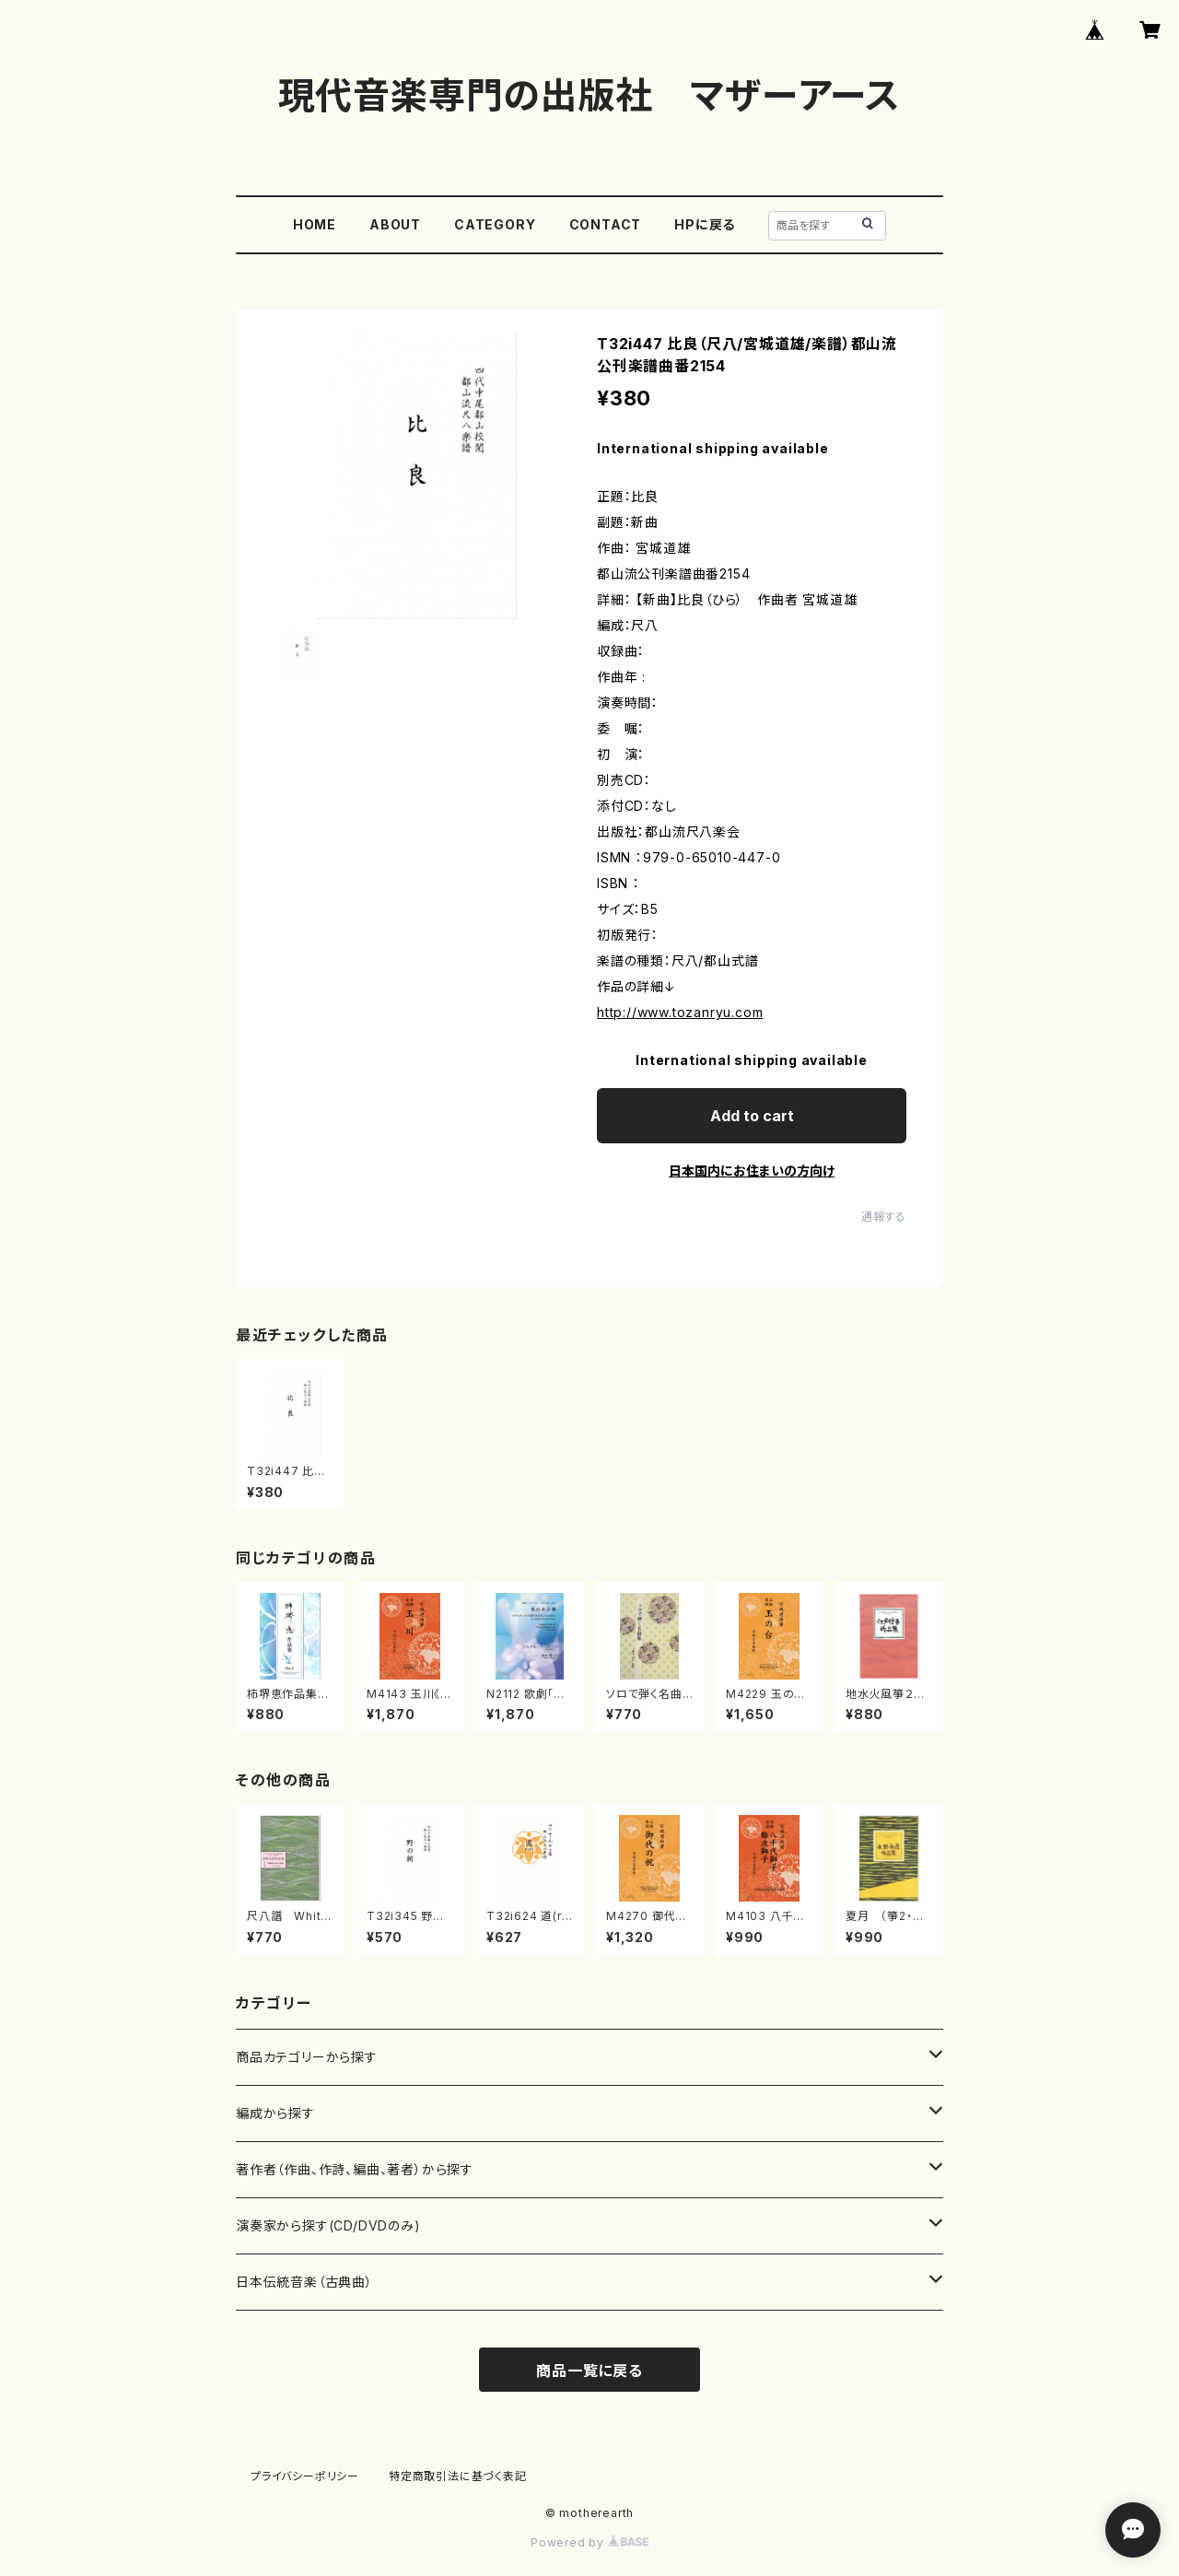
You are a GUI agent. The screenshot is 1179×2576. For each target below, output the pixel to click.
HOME (314, 224)
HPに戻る (704, 224)
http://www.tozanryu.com (680, 1012)
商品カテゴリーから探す (307, 2057)
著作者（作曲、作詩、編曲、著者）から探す (354, 2169)
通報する (883, 1217)
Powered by (589, 2542)
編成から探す (275, 2113)
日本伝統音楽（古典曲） (304, 2281)
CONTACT (605, 224)
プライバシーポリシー (305, 2476)
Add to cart (752, 1116)
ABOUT (395, 224)
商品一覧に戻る (589, 2370)
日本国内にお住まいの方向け (752, 1170)
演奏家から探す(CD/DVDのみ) (328, 2225)
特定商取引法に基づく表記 (458, 2476)
